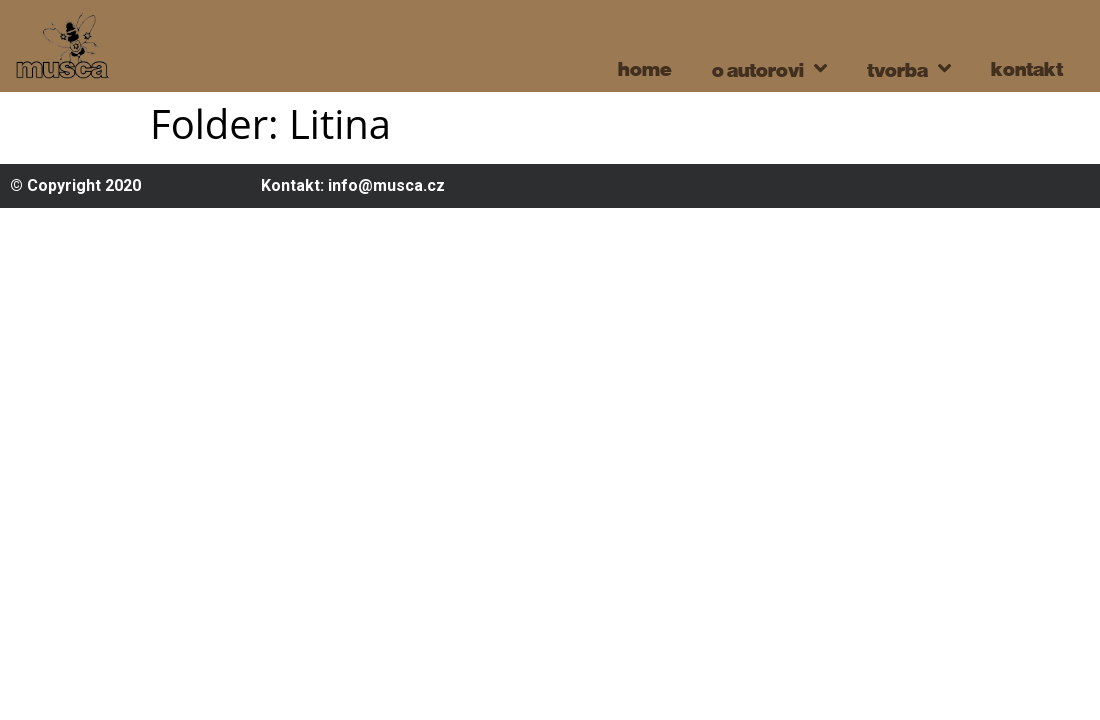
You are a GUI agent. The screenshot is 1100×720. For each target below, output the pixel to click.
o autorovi (769, 68)
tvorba (909, 68)
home (645, 68)
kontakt (1027, 68)
